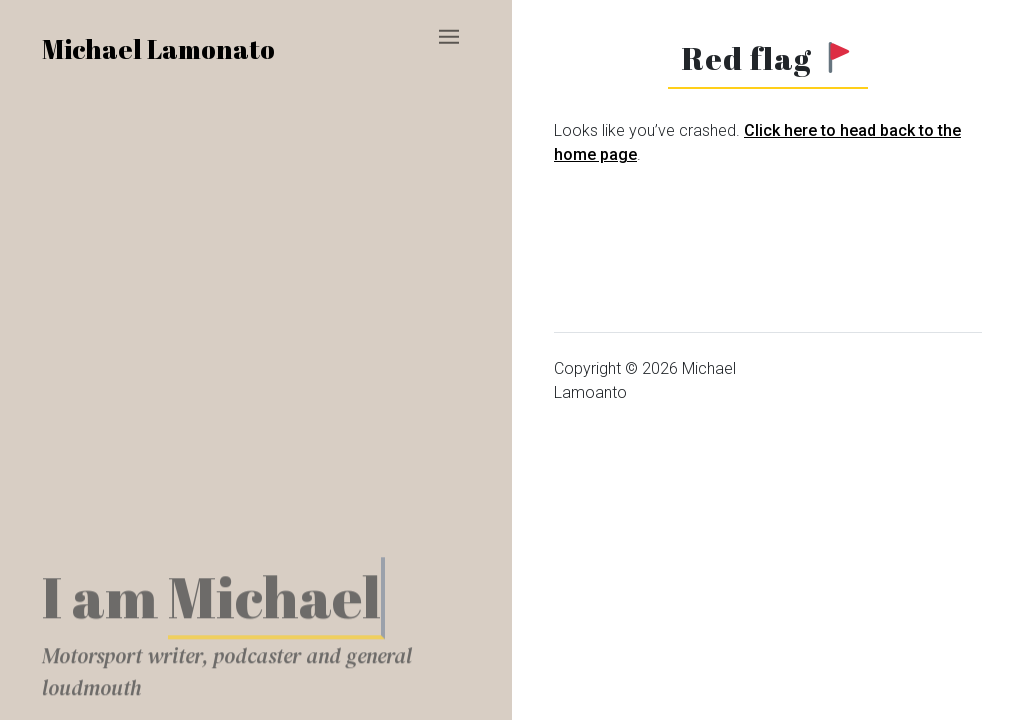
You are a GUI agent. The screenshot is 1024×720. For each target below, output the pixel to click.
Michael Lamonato (158, 49)
